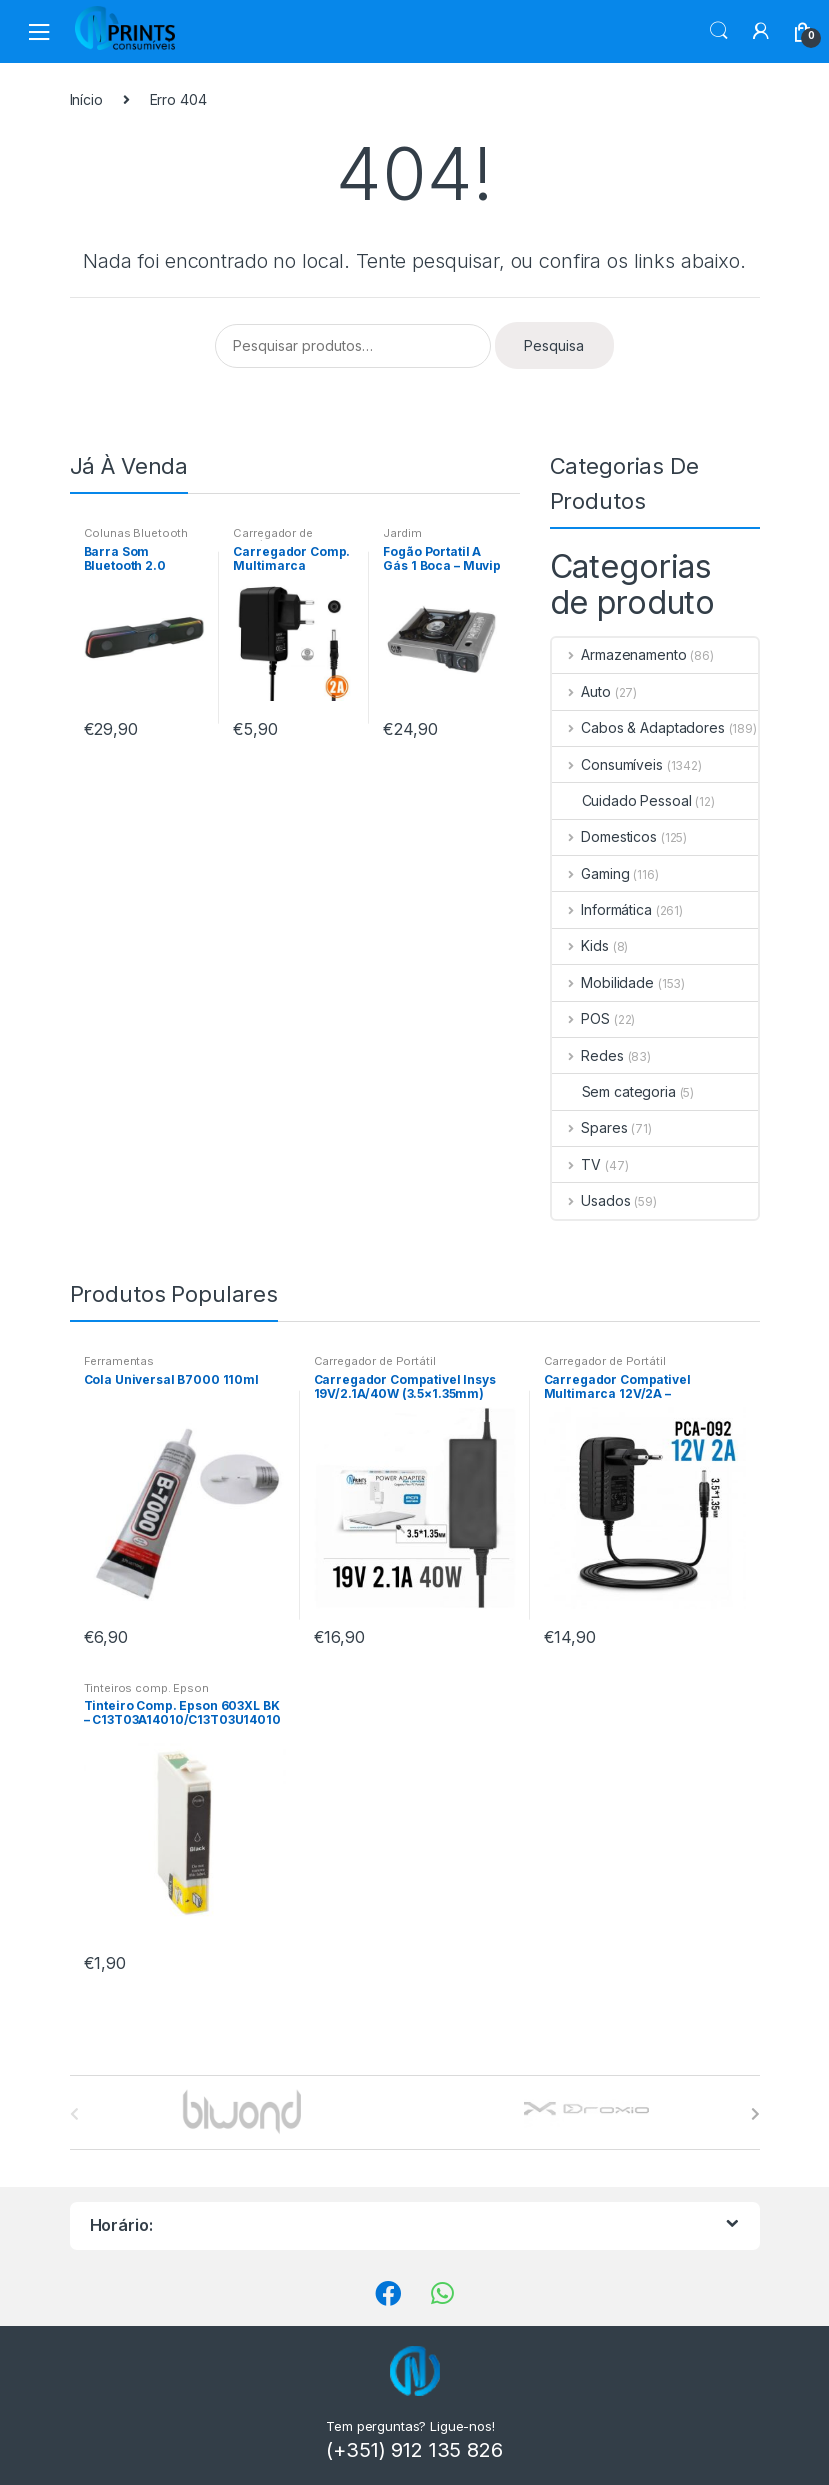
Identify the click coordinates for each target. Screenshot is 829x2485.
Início (86, 99)
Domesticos (604, 836)
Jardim (402, 533)
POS (581, 1018)
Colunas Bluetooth (136, 533)
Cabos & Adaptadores (638, 727)
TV (577, 1164)
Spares (590, 1127)
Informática (602, 909)
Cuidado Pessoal (622, 800)
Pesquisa (554, 345)
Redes (588, 1055)
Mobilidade (603, 982)
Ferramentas (119, 1361)
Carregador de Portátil (272, 539)
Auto (581, 691)
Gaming (591, 873)
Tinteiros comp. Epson (146, 1688)
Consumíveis (607, 764)
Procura (719, 31)
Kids (580, 945)
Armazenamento (619, 654)
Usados (591, 1200)
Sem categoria (614, 1091)
